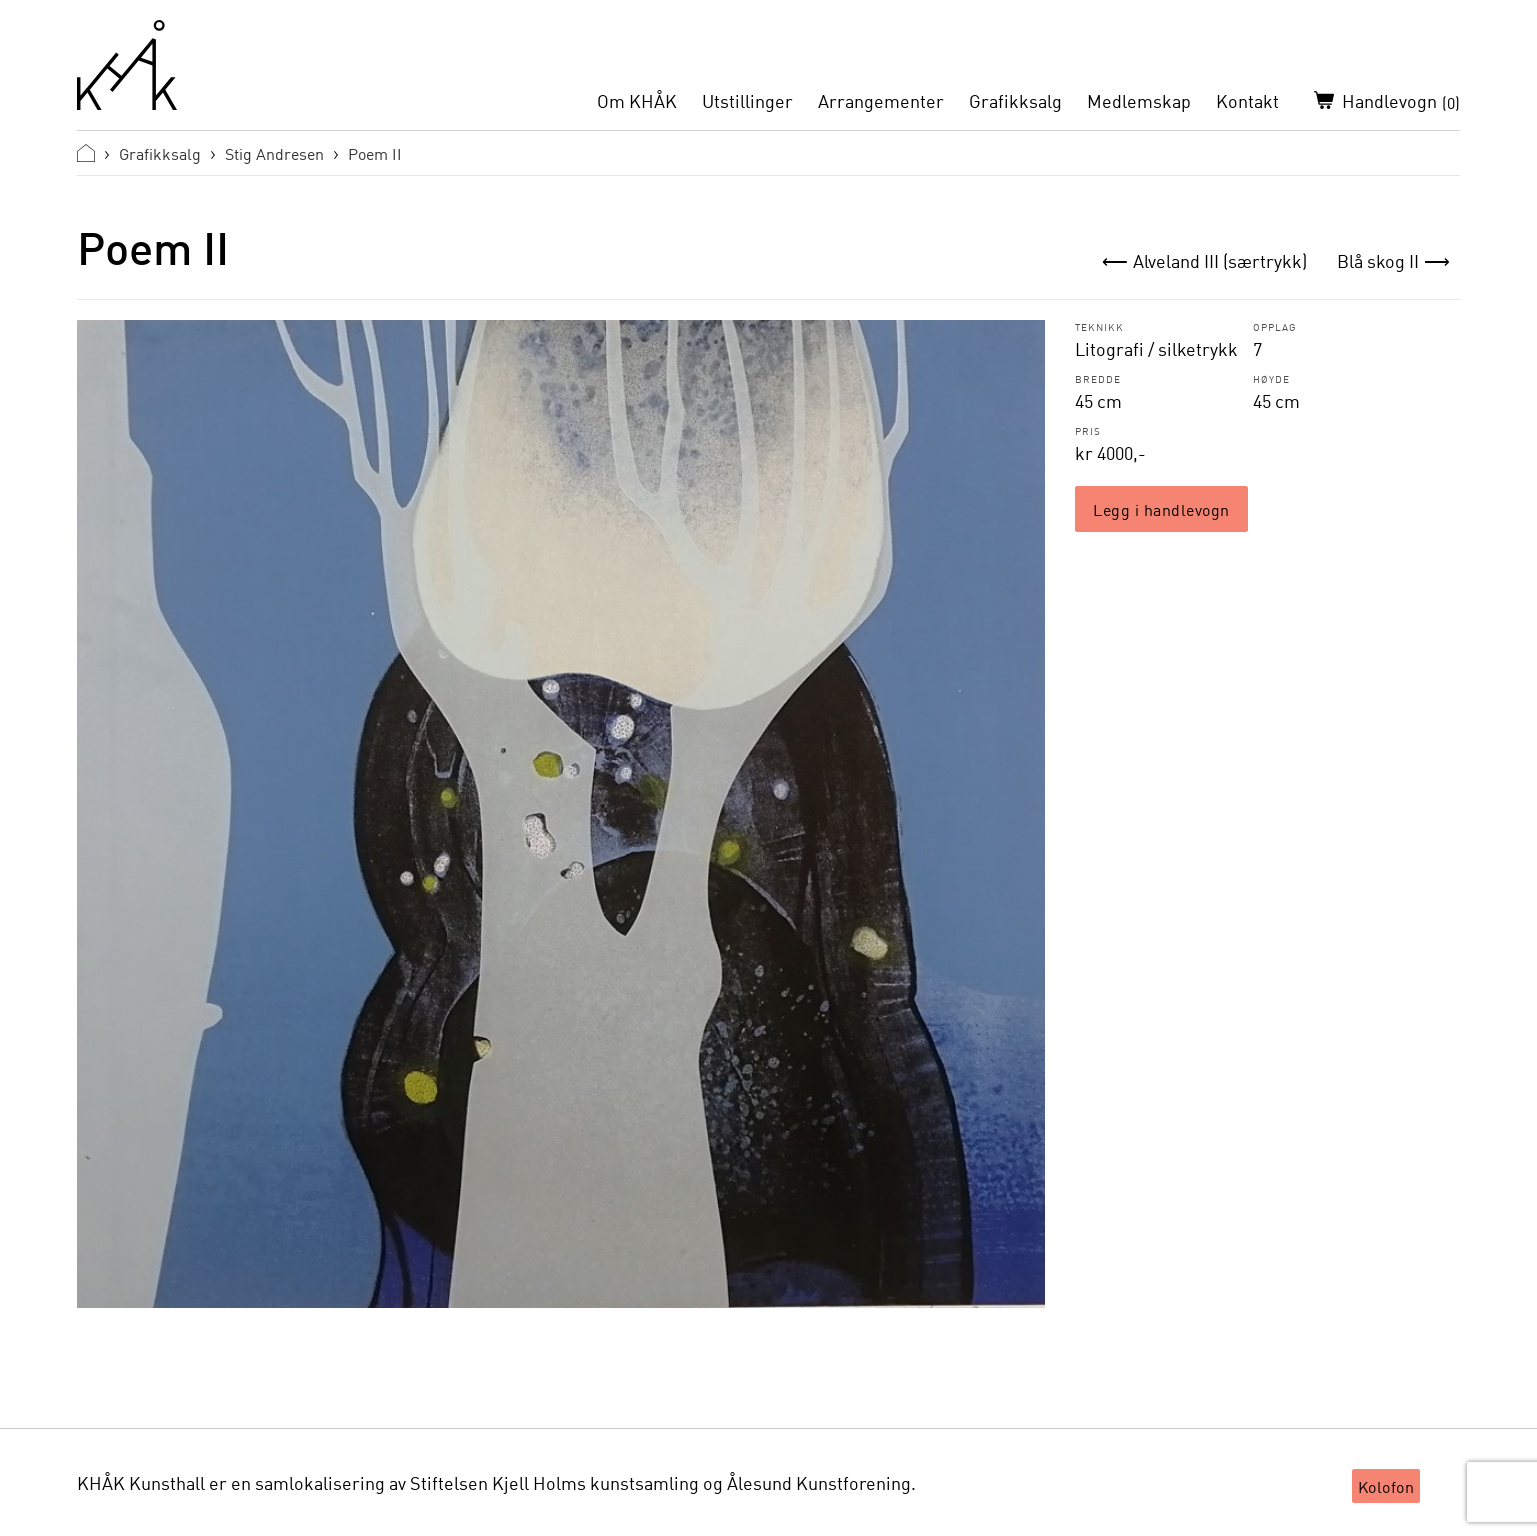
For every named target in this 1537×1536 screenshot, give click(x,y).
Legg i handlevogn (1161, 509)
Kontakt (1247, 101)
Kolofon (1386, 1486)
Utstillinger (747, 101)
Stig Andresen (274, 153)
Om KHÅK (637, 101)
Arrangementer (881, 101)
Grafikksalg (1015, 101)
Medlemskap (1139, 101)
